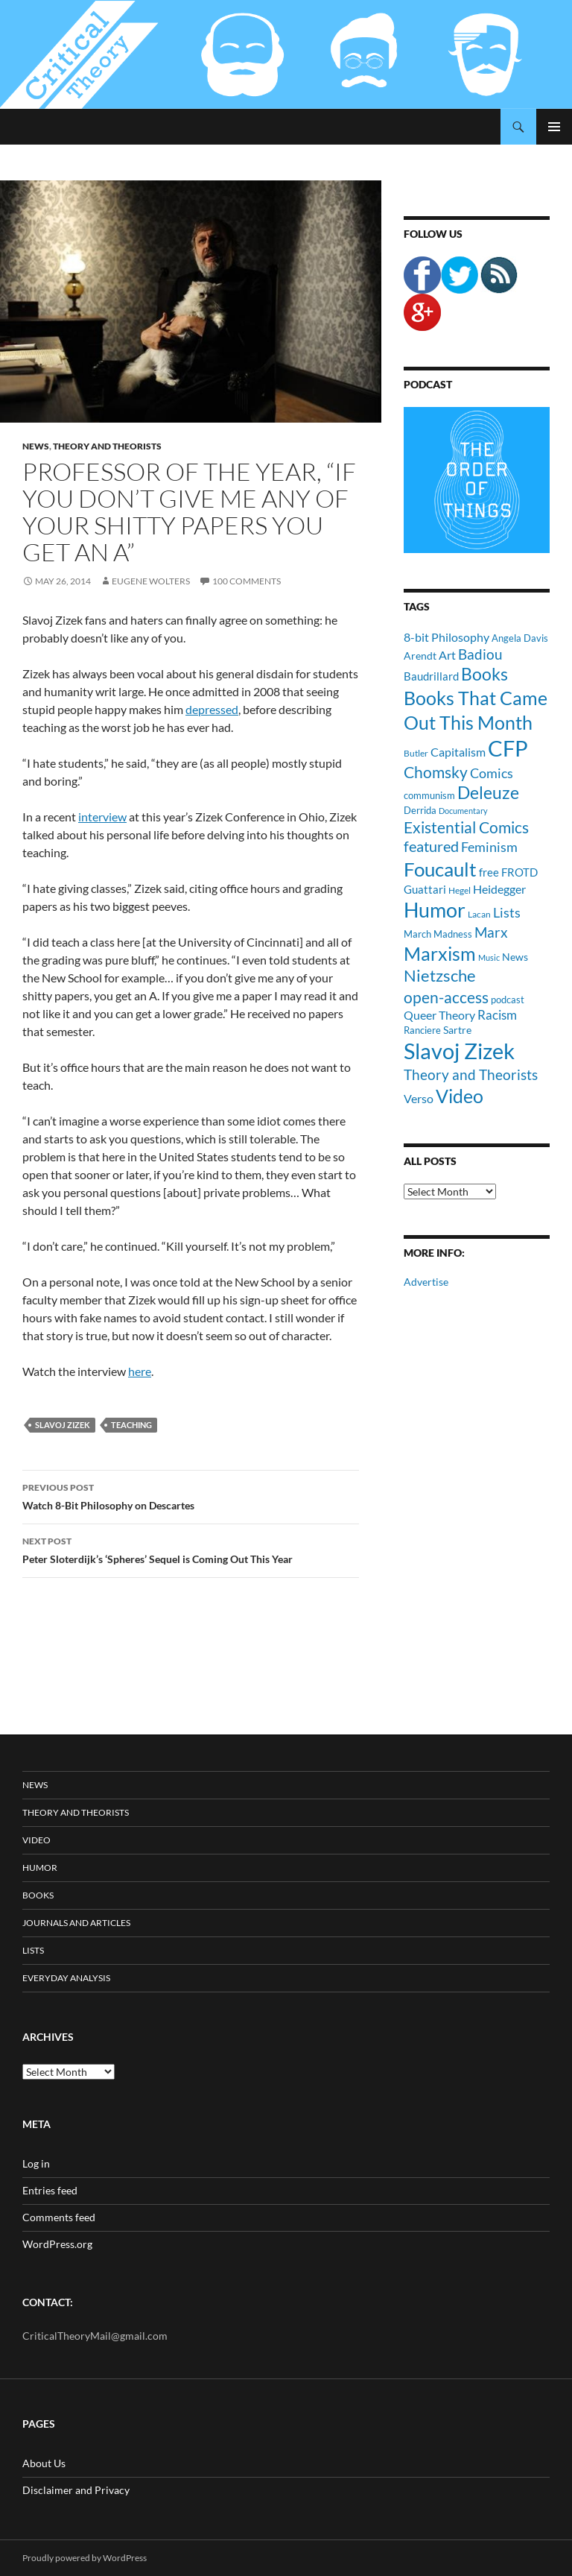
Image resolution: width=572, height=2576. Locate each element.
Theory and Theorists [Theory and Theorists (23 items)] (471, 1074)
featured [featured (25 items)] (431, 846)
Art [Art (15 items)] (447, 655)
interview (102, 816)
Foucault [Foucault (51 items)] (440, 869)
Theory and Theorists (107, 446)
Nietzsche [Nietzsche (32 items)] (440, 975)
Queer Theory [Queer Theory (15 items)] (439, 1015)
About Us (44, 2463)
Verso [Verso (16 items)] (418, 1098)
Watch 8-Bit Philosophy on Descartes (190, 1495)
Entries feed (49, 2190)
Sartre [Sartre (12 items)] (457, 1029)
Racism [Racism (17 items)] (497, 1015)
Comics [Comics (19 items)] (491, 773)
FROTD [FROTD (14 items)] (519, 872)
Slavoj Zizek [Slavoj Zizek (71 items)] (459, 1051)
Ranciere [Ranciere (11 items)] (422, 1030)
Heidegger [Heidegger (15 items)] (499, 889)
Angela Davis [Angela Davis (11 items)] (520, 638)
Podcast (428, 384)
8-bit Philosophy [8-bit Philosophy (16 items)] (446, 637)
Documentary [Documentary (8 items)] (463, 810)
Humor (39, 1867)
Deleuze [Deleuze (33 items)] (488, 793)
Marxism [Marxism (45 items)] (440, 953)
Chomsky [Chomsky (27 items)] (436, 772)
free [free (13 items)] (489, 872)
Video (36, 1840)
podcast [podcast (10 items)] (507, 1000)
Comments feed (58, 2217)
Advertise (426, 1281)
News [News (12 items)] (515, 956)
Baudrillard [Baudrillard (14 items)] (431, 676)
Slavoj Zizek (62, 1425)
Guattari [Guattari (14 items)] (425, 889)
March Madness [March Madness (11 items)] (438, 934)
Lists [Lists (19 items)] (507, 912)
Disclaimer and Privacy (76, 2490)
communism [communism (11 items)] (429, 795)
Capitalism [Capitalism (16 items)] (458, 752)
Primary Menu (554, 127)
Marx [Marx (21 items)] (491, 932)
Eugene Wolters (151, 581)
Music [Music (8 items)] (489, 957)
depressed (211, 709)
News (35, 446)
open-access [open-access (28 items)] (446, 997)
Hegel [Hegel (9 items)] (459, 890)
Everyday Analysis (66, 1977)
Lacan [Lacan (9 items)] (479, 914)
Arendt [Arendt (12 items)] (420, 655)
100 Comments (246, 581)
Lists (33, 1950)
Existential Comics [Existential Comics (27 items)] (466, 827)
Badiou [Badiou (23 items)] (480, 654)
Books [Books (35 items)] (484, 673)
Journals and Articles (76, 1922)
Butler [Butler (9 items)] (416, 753)
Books (38, 1895)
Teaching (131, 1425)
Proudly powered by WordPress (84, 2557)
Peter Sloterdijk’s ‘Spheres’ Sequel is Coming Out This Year (190, 1548)
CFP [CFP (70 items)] (508, 748)
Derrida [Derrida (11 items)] (420, 810)
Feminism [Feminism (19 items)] (489, 847)
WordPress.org (57, 2244)
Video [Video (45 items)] (459, 1096)
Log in (36, 2163)
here (139, 1371)
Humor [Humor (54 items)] (434, 909)
